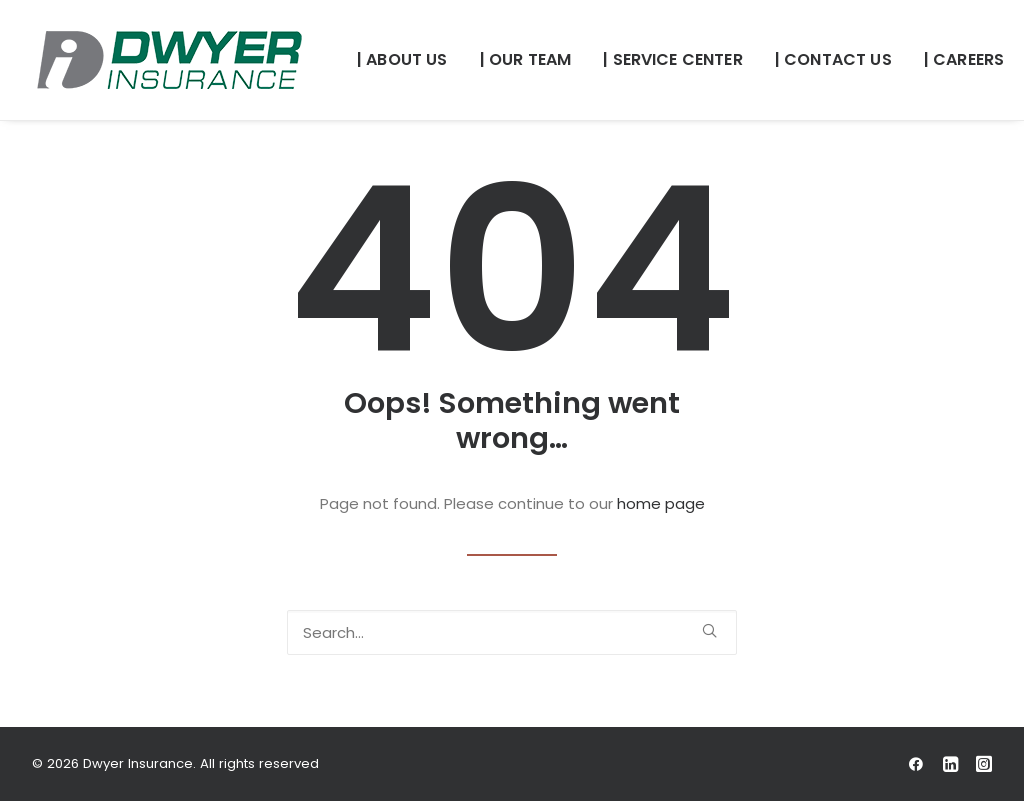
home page (661, 503)
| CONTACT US (833, 59)
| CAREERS (964, 59)
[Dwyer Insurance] (169, 60)
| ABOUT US (402, 59)
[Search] (512, 632)
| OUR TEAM (526, 59)
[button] (709, 630)
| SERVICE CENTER (673, 59)
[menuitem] (402, 60)
